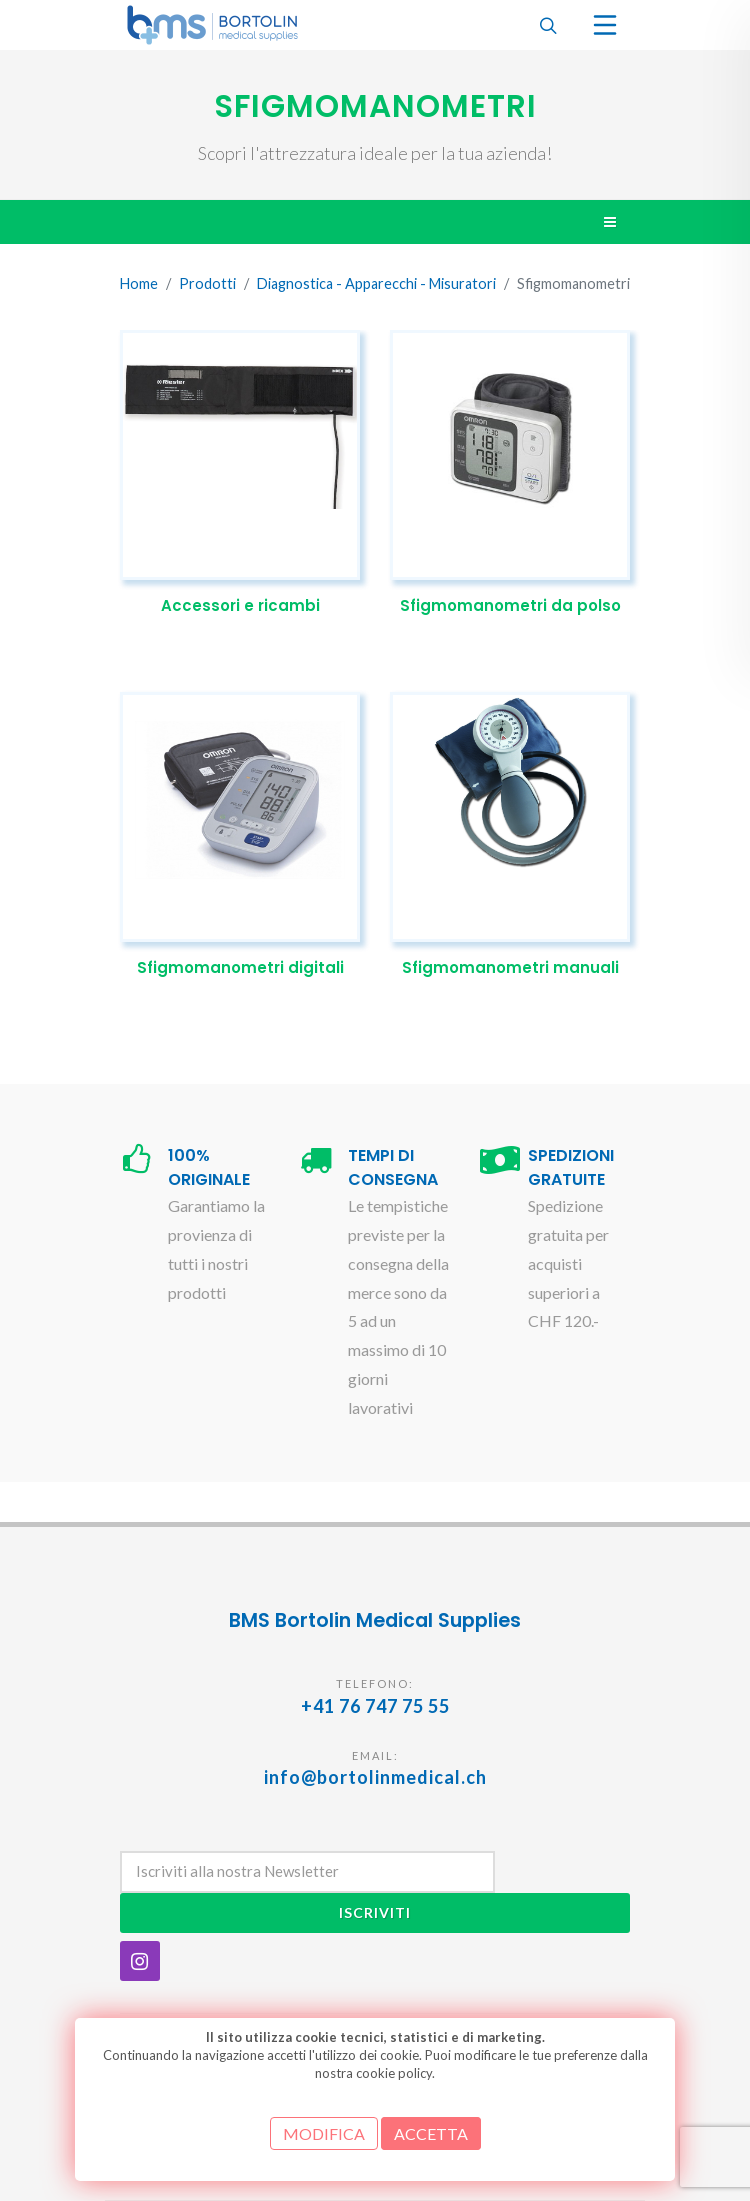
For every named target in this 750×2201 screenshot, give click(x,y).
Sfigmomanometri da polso (510, 605)
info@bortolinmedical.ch (375, 1777)
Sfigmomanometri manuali (510, 967)
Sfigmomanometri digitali (240, 967)
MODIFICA (324, 2133)
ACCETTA (431, 2133)
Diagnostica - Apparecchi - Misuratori (376, 283)
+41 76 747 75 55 (375, 1706)
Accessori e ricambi (240, 605)
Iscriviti (375, 1912)
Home (139, 283)
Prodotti (207, 283)
